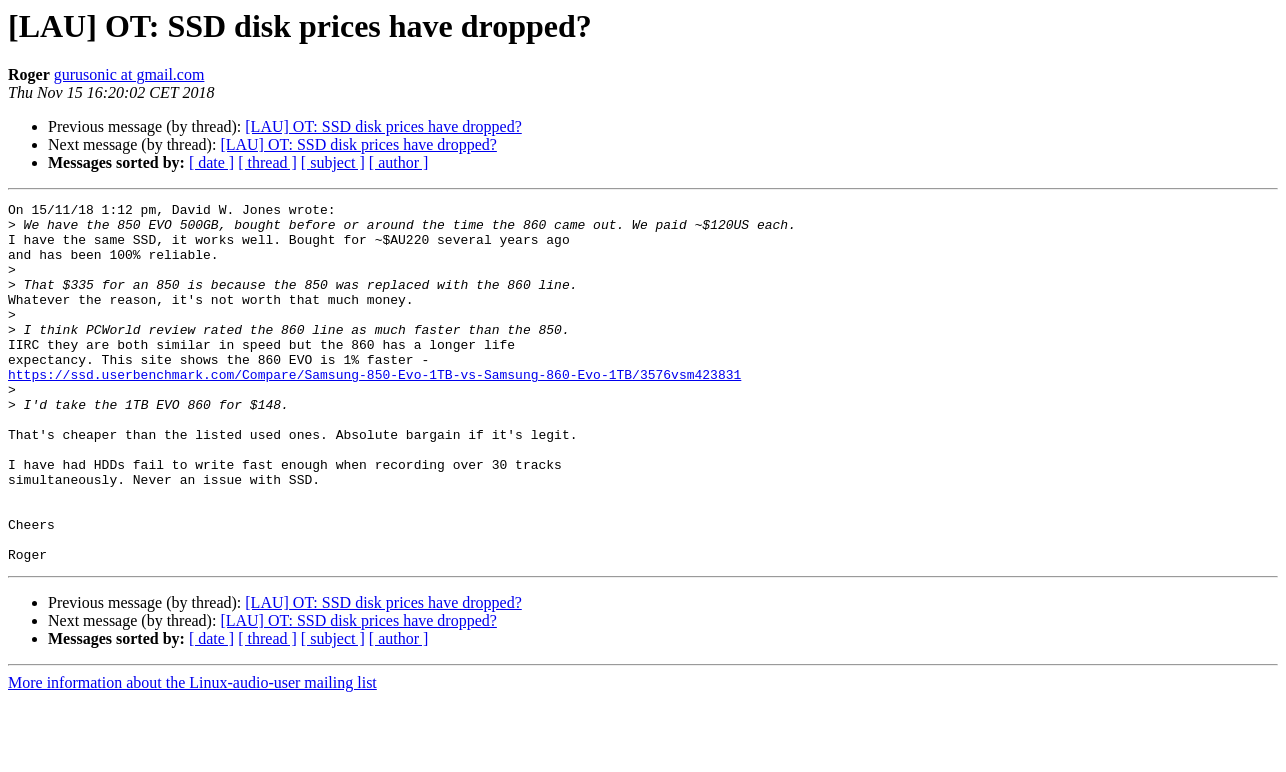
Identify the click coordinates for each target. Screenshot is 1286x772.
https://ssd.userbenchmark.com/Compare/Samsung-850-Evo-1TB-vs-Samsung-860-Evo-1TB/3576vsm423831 (374, 410)
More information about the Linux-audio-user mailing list (192, 754)
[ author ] (399, 162)
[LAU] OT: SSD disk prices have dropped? (383, 126)
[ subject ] (333, 162)
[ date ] (211, 162)
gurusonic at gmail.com (129, 74)
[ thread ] (267, 162)
